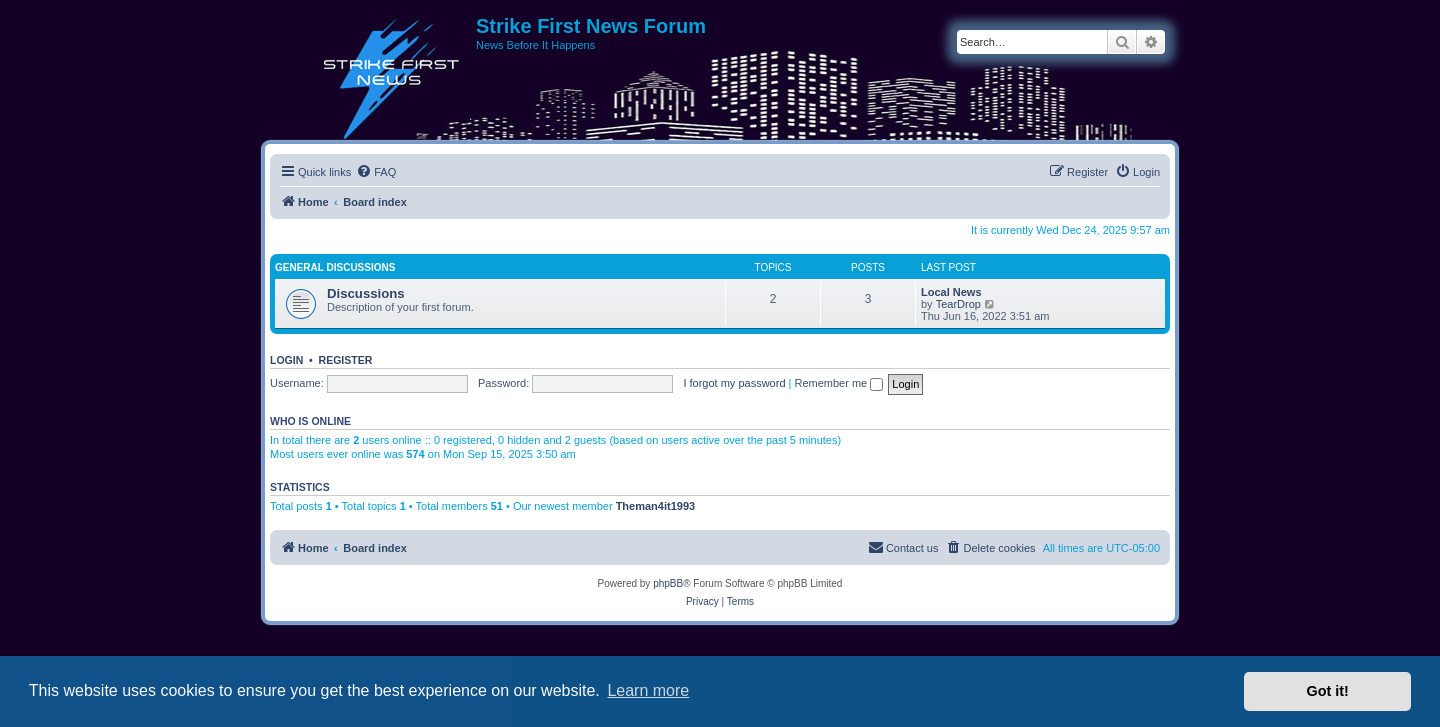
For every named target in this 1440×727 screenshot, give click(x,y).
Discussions (366, 293)
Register (346, 360)
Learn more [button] (648, 690)
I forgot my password (734, 383)
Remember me (838, 383)
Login (286, 360)
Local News (951, 292)
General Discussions (335, 267)
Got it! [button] (1328, 691)
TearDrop (958, 304)
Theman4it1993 (655, 506)
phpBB (668, 583)
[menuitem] (376, 172)
